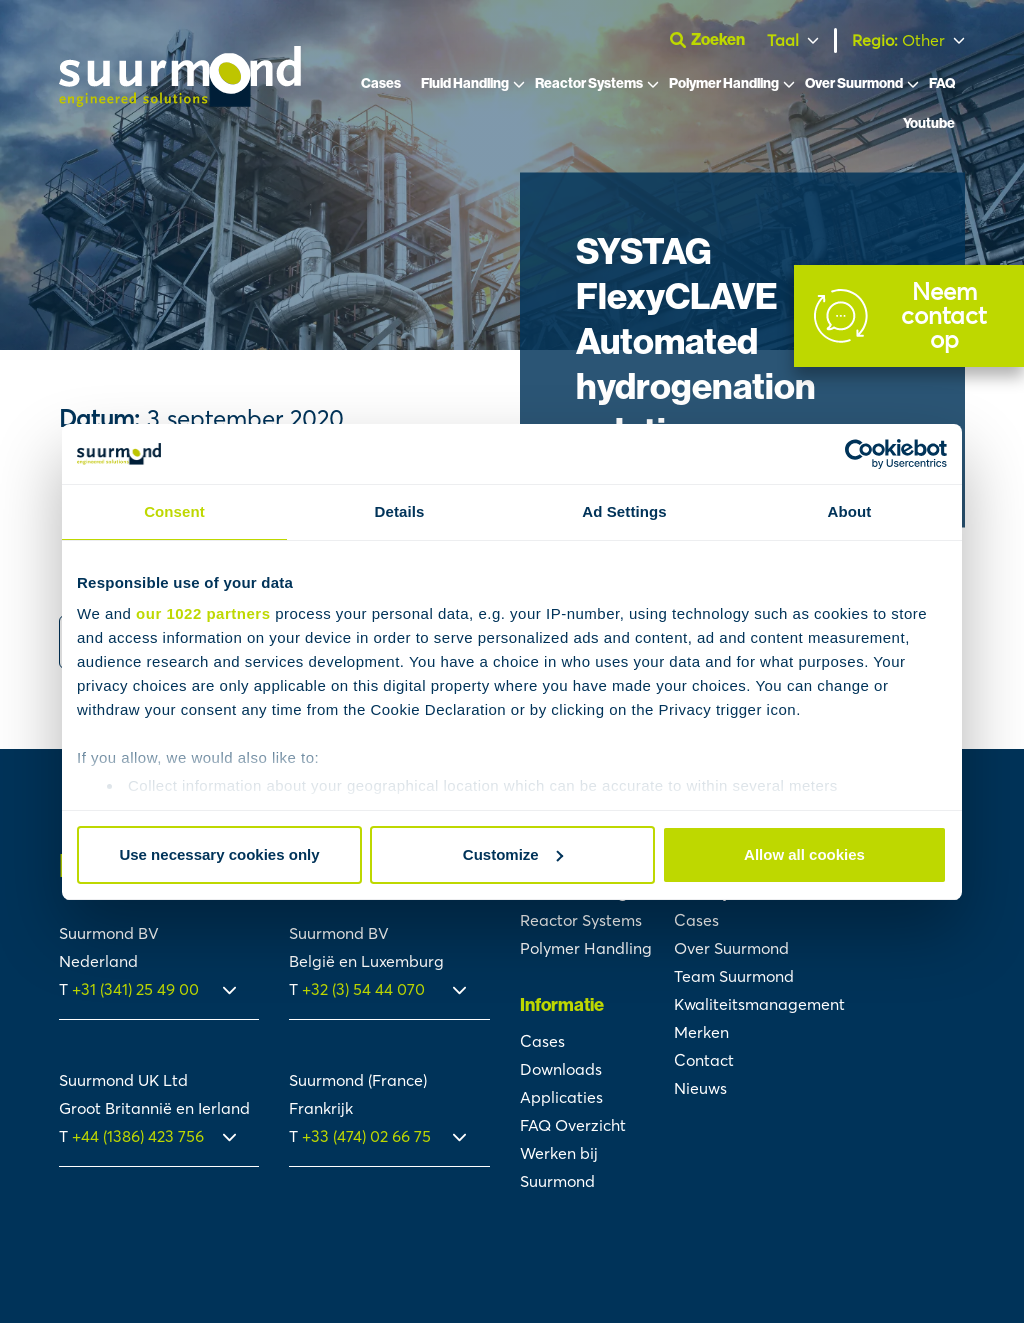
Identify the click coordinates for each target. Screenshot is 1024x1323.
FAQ (942, 87)
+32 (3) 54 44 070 (363, 989)
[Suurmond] (180, 103)
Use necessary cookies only (219, 854)
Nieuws (700, 1088)
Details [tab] (400, 511)
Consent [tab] (174, 511)
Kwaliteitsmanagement (759, 1004)
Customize (513, 854)
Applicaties (561, 1097)
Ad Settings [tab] (624, 511)
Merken (701, 1032)
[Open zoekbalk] (712, 42)
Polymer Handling (724, 87)
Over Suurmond (854, 87)
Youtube (929, 127)
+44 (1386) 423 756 (138, 1136)
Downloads (561, 1069)
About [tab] (850, 511)
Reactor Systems (589, 87)
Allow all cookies (804, 854)
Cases (381, 87)
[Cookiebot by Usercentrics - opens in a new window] (859, 454)
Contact (704, 1060)
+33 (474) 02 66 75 (366, 1136)
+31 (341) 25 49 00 (137, 989)
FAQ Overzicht (573, 1125)
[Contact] (909, 316)
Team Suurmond (734, 976)
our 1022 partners (203, 613)
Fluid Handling (465, 87)
